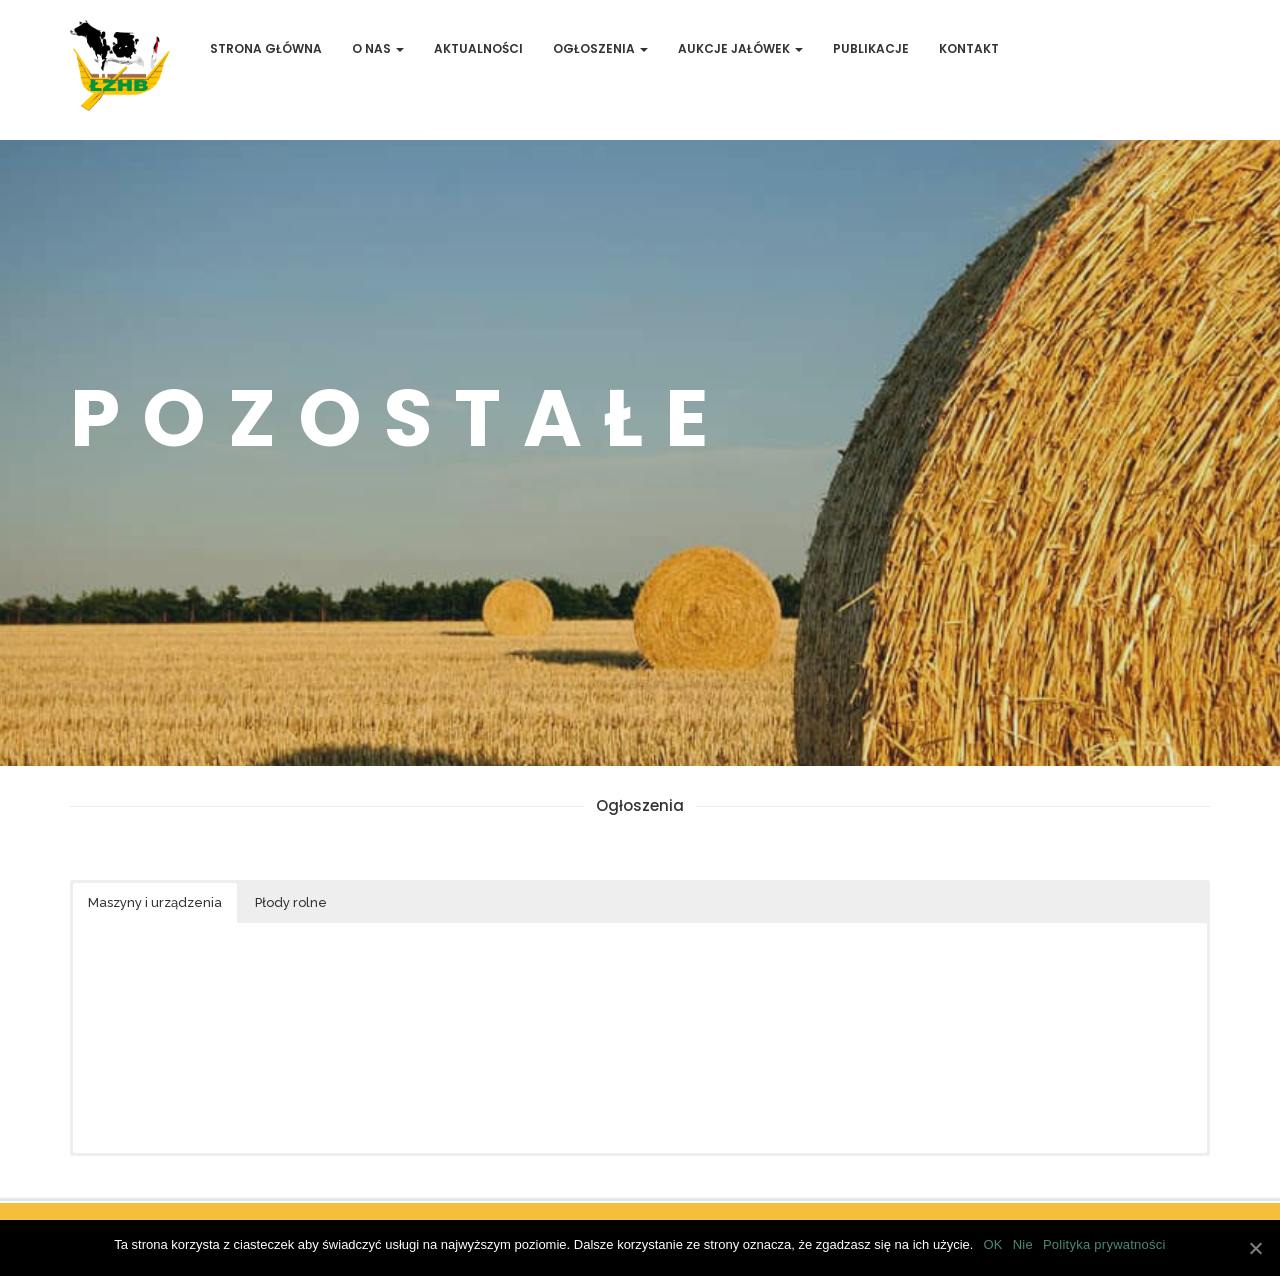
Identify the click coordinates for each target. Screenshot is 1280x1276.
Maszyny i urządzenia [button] (155, 902)
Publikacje (871, 48)
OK (992, 1244)
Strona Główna (266, 48)
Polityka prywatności (1104, 1244)
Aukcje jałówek (740, 48)
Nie (1023, 1244)
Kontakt (969, 48)
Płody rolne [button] (291, 902)
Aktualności (478, 48)
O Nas (378, 48)
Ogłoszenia (600, 48)
